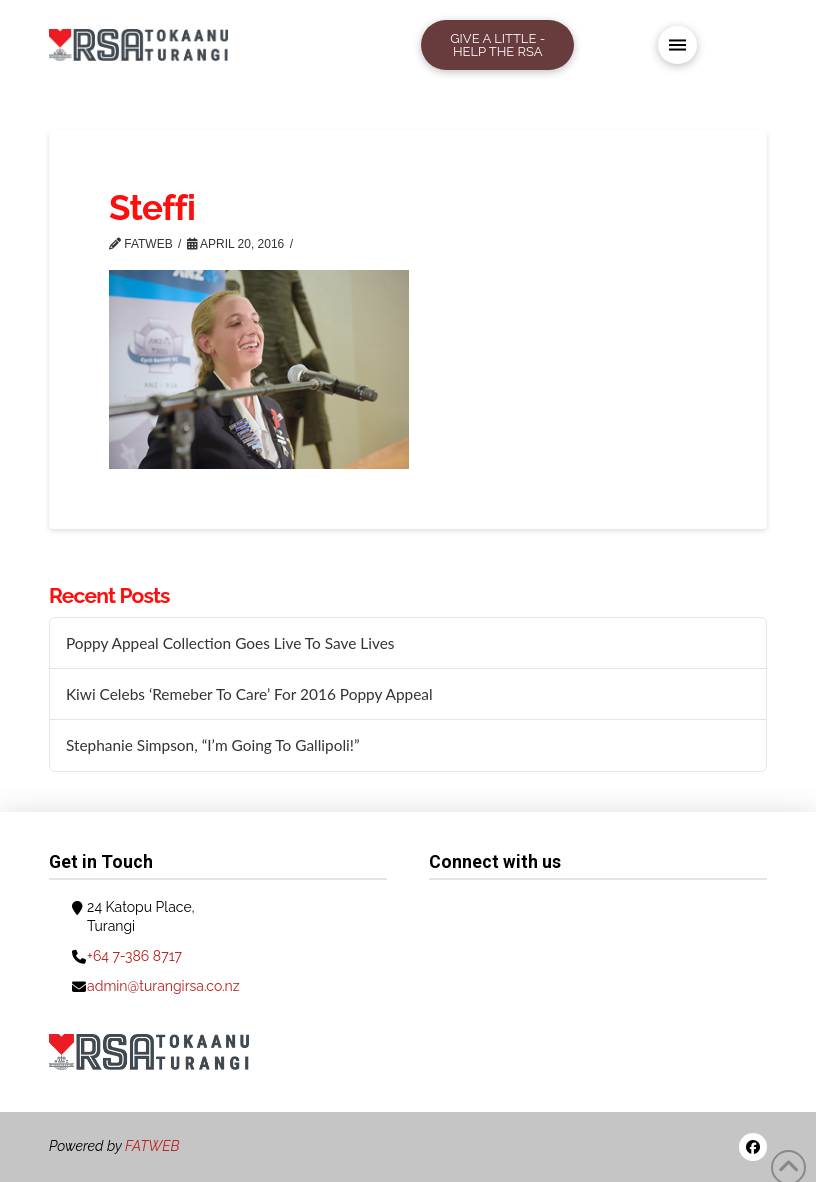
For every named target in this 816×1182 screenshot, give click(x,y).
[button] (677, 45)
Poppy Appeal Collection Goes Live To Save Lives (230, 643)
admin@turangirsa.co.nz (163, 986)
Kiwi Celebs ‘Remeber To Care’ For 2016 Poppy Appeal (249, 694)
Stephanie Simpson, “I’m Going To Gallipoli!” (213, 745)
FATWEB (152, 1146)
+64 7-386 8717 (134, 956)
